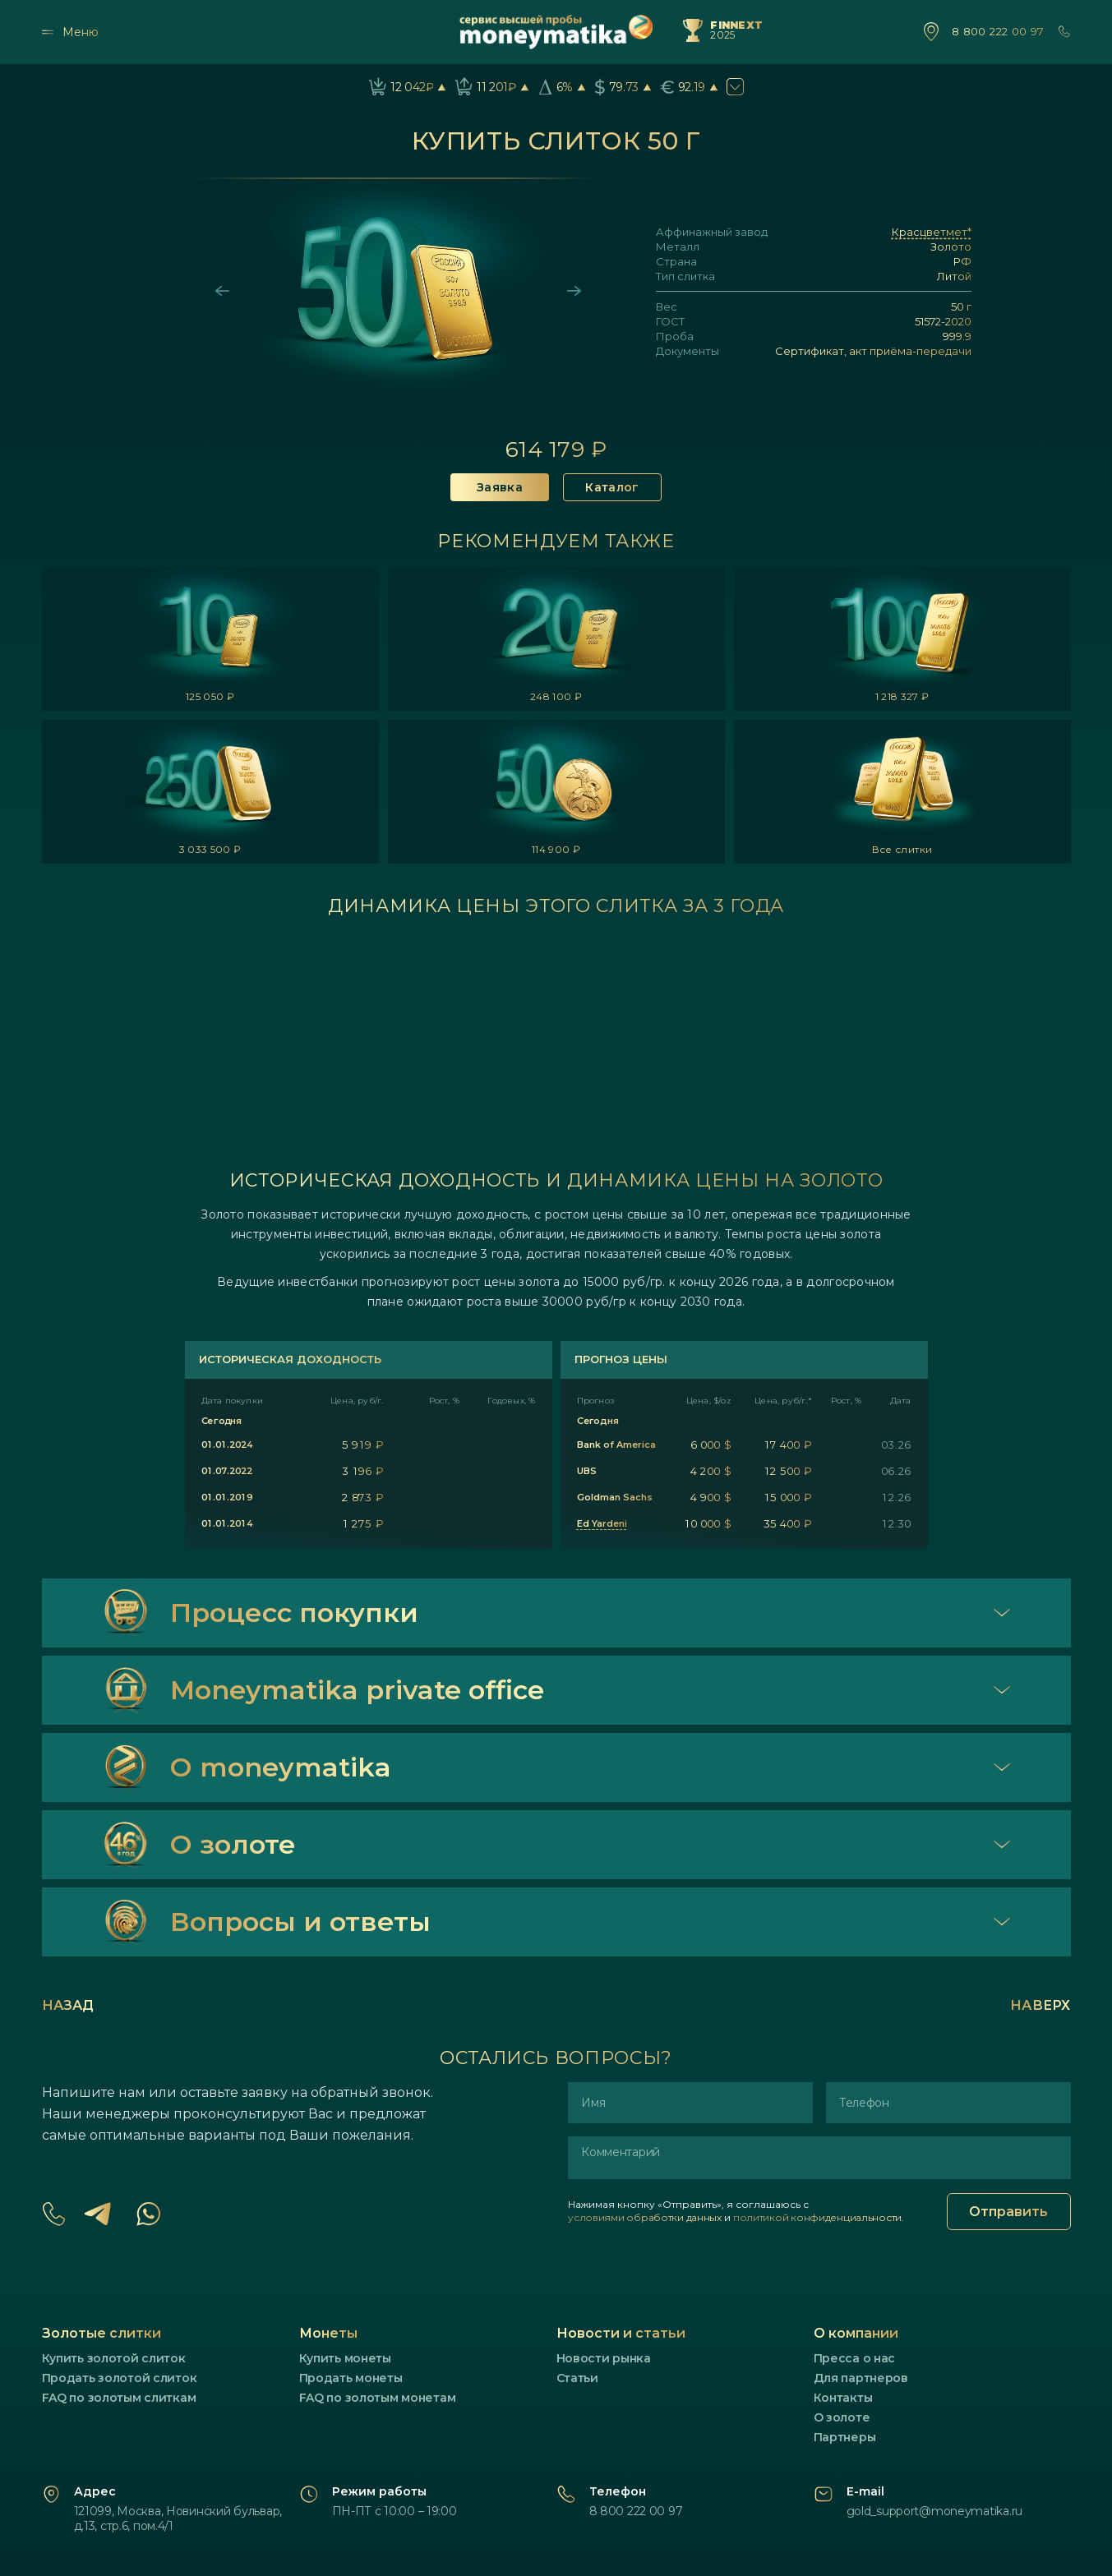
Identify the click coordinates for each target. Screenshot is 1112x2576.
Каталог (612, 487)
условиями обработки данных (645, 2217)
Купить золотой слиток (114, 2358)
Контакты (843, 2397)
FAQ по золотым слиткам (119, 2397)
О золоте (842, 2417)
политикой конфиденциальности (817, 2217)
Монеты (328, 2333)
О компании (856, 2333)
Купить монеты (345, 2358)
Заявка (500, 487)
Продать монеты (351, 2378)
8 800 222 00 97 (998, 31)
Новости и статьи (620, 2333)
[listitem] (210, 639)
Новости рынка (603, 2358)
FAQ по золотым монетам (377, 2397)
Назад (68, 2005)
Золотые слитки (101, 2333)
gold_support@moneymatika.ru (934, 2511)
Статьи (577, 2378)
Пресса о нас (855, 2358)
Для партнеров (861, 2378)
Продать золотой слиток (119, 2378)
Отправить (1008, 2211)
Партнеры (845, 2437)
